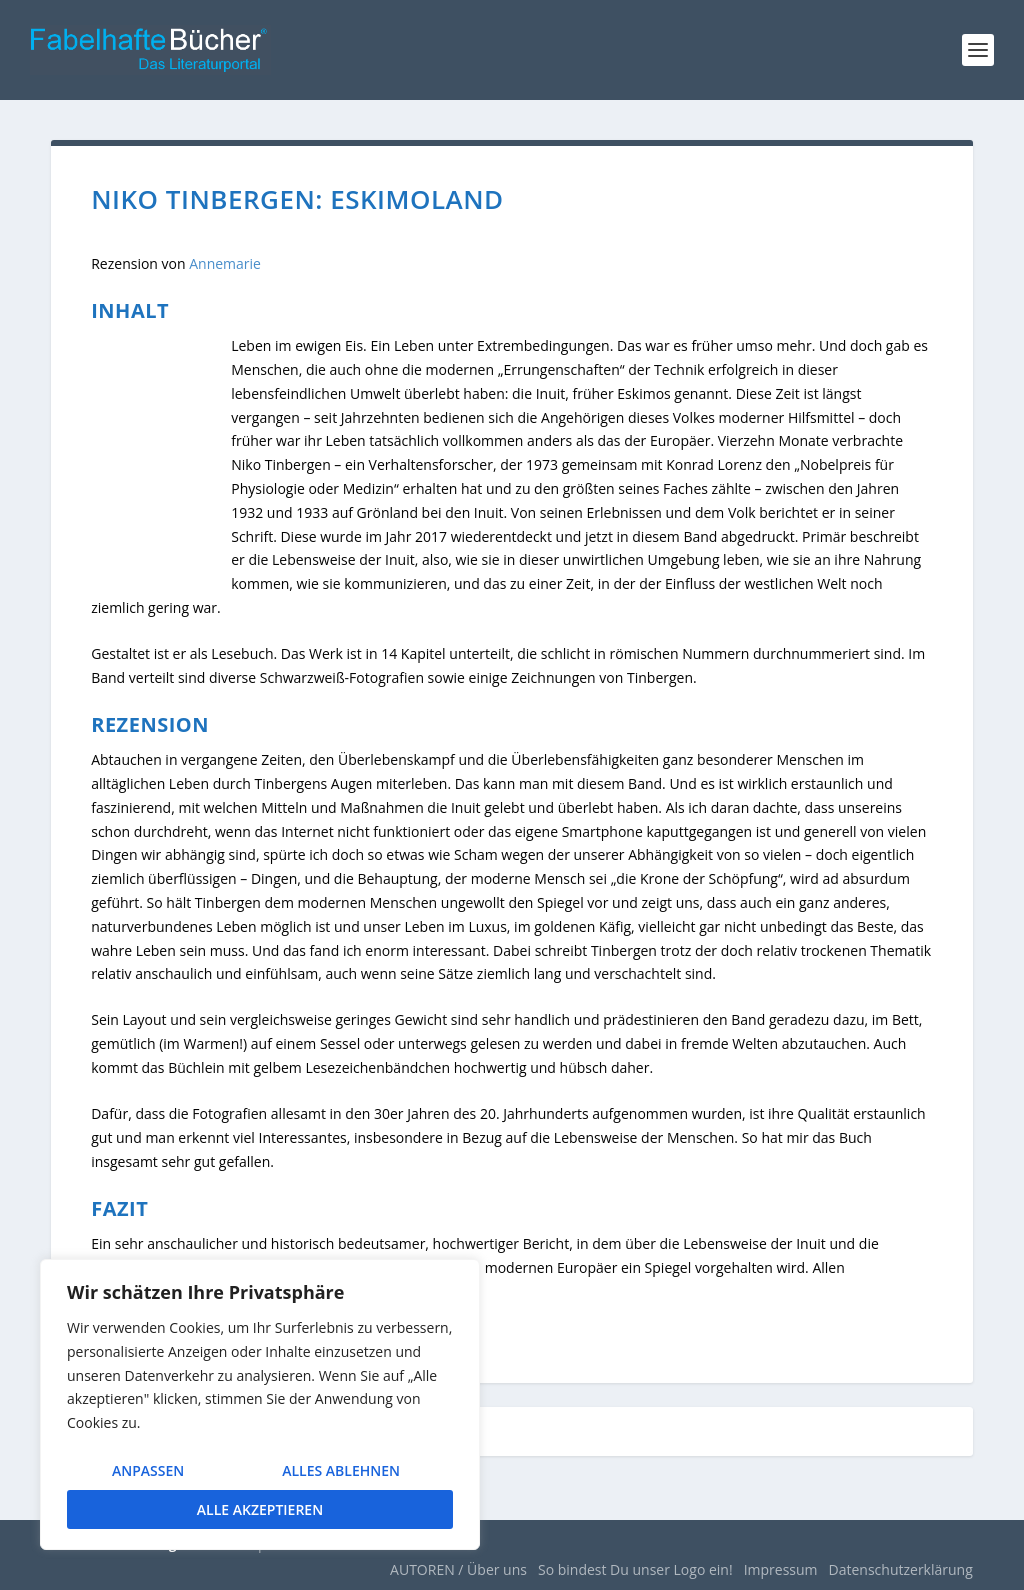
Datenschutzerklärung (901, 1569)
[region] (260, 1404)
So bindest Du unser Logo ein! (635, 1569)
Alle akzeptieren (260, 1509)
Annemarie (225, 263)
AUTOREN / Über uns (458, 1569)
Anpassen (148, 1470)
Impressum (781, 1569)
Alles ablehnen (341, 1470)
